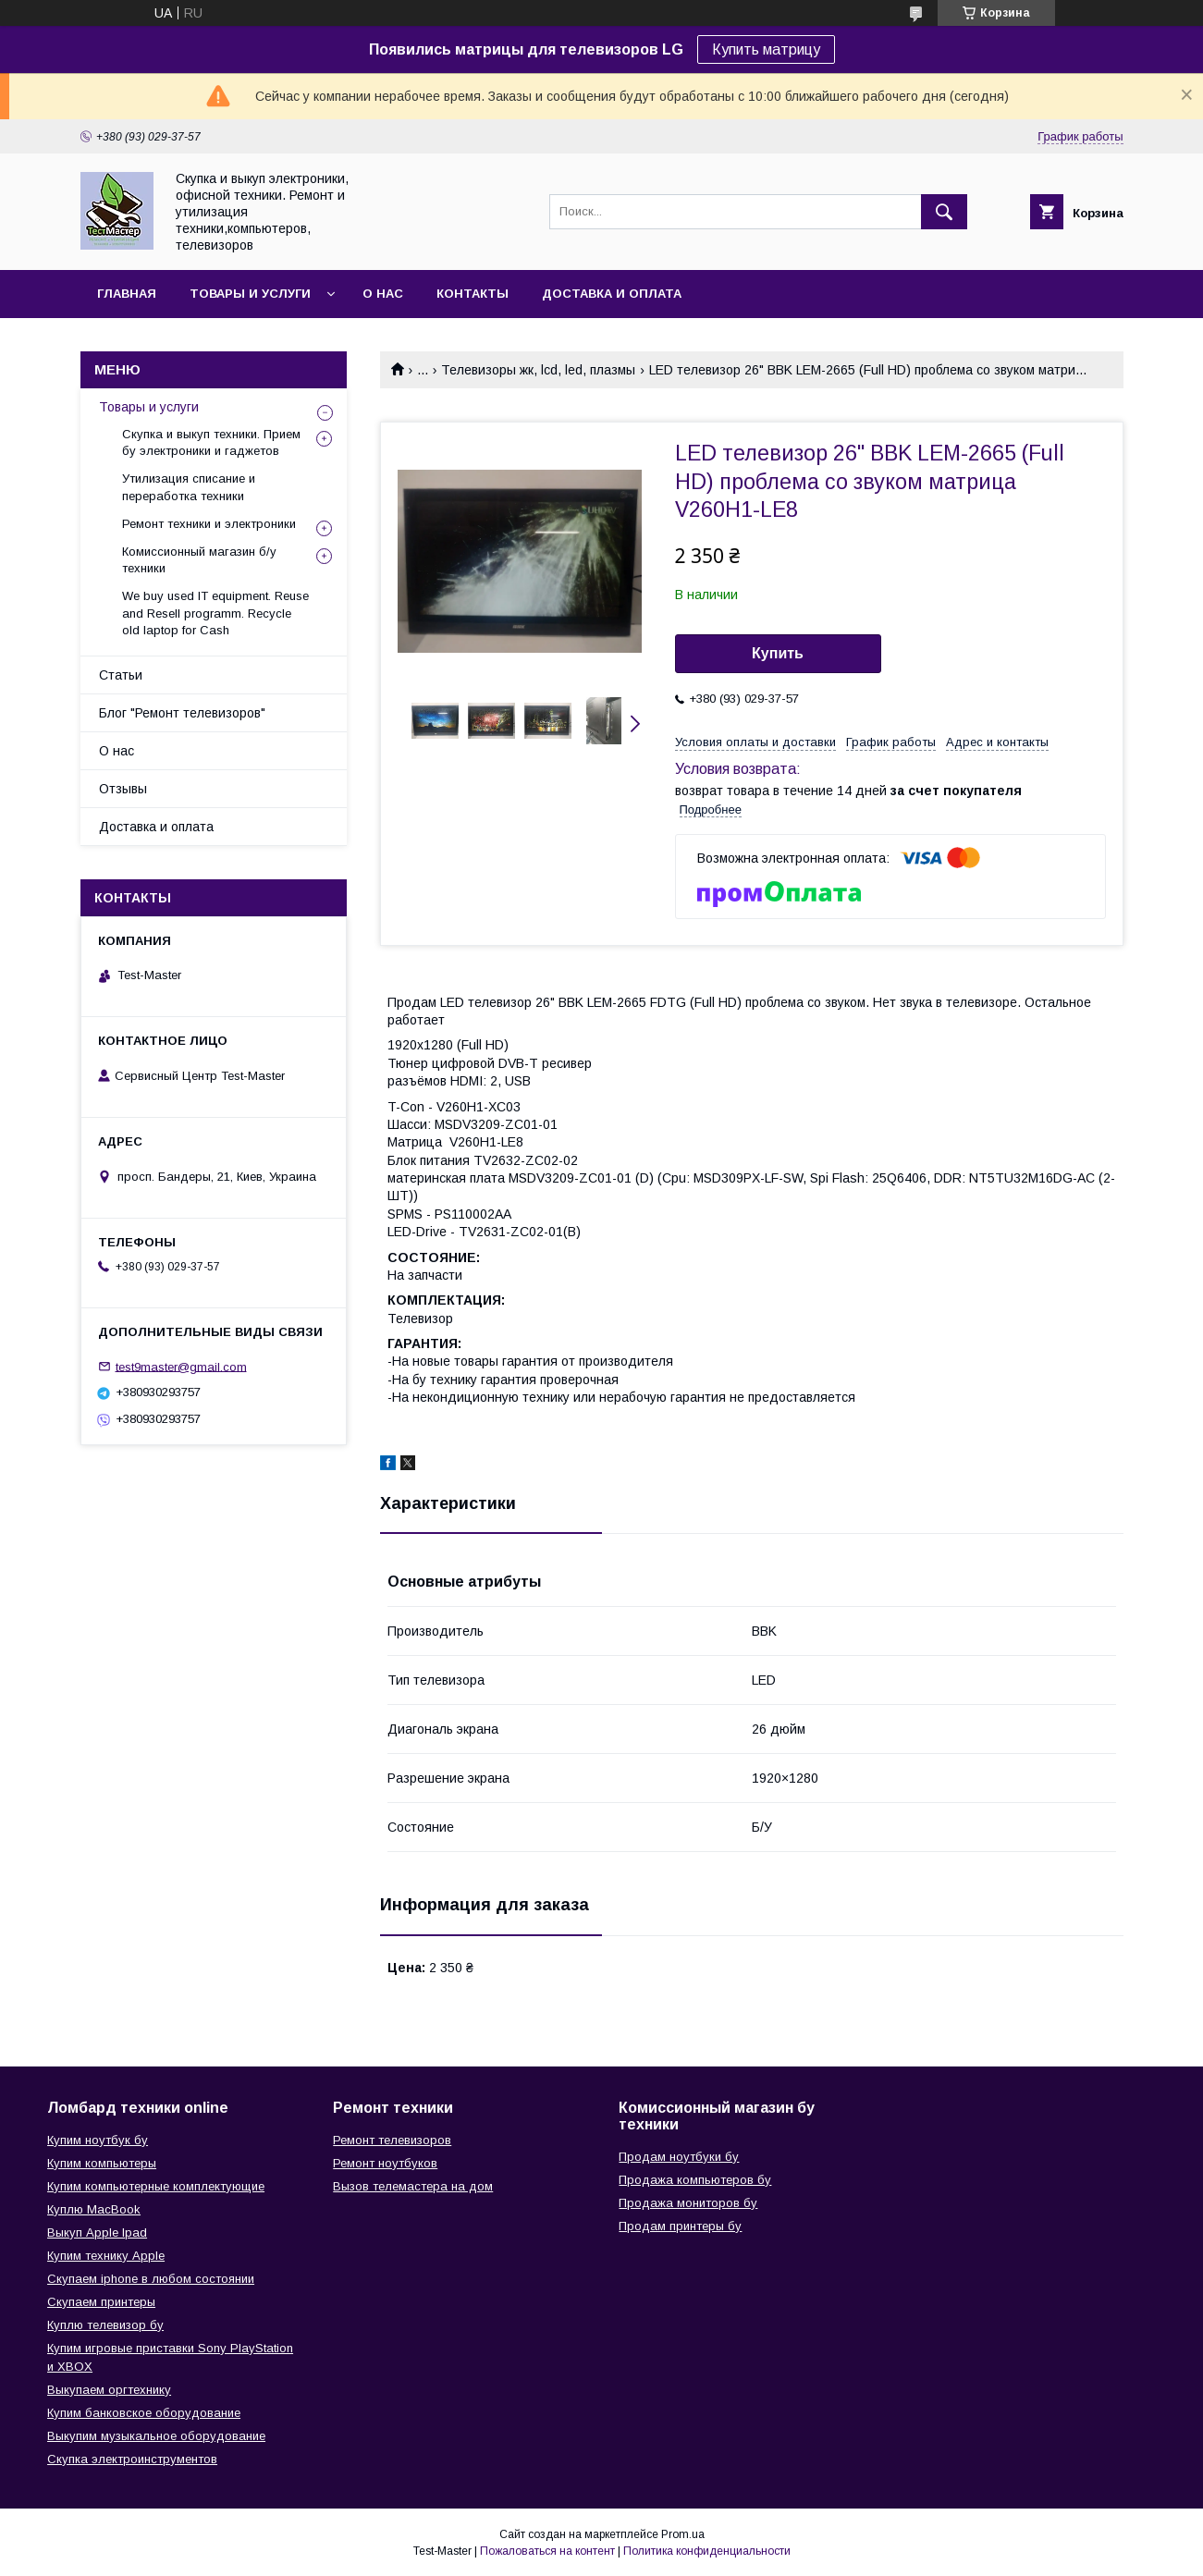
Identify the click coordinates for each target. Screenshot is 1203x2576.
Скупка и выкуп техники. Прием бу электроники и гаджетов (211, 442)
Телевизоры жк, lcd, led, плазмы (538, 369)
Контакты (472, 294)
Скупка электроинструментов (132, 2459)
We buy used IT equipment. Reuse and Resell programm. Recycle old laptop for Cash (215, 612)
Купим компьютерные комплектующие (155, 2186)
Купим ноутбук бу (97, 2140)
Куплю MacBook (94, 2209)
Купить (778, 653)
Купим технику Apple (106, 2256)
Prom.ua (683, 2534)
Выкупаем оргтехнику (109, 2390)
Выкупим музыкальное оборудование (156, 2436)
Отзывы (123, 788)
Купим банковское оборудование (143, 2413)
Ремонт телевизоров (392, 2140)
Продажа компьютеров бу (695, 2180)
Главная (126, 294)
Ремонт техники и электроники (209, 524)
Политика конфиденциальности (707, 2551)
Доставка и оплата (611, 294)
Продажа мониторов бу (688, 2203)
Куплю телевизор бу (105, 2325)
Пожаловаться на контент (547, 2551)
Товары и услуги (250, 294)
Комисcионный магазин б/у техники (199, 560)
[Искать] (944, 211)
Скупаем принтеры (101, 2302)
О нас (382, 294)
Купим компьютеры (101, 2163)
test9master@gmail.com (181, 1366)
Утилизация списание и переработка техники (188, 487)
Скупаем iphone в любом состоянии (150, 2279)
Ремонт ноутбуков (385, 2163)
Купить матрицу (766, 49)
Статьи (120, 675)
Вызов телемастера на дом (413, 2186)
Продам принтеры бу (680, 2226)
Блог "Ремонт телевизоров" (182, 712)
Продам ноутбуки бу (679, 2157)
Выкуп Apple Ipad (97, 2232)
